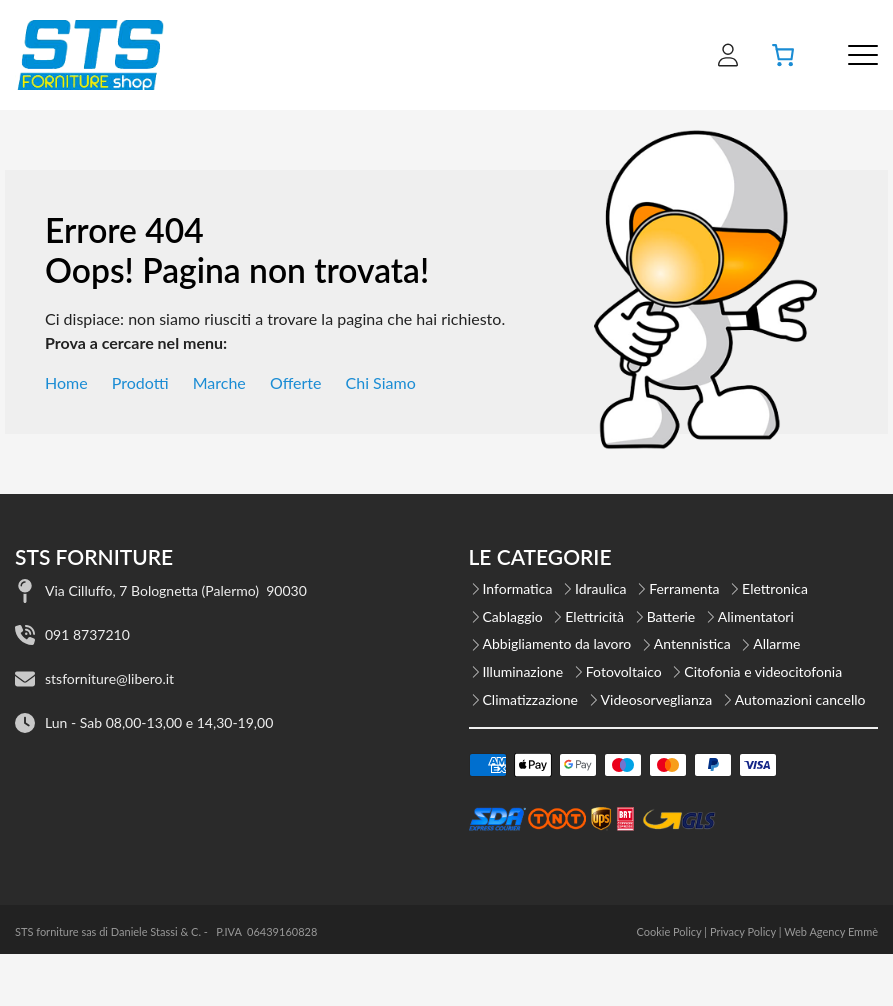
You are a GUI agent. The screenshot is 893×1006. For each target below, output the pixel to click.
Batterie (671, 616)
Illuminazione (523, 671)
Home (66, 382)
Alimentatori (756, 616)
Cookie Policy (668, 931)
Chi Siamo (381, 382)
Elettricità (594, 616)
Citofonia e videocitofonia (763, 671)
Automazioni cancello (800, 699)
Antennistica (692, 643)
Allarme (776, 643)
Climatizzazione (530, 699)
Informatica (518, 588)
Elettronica (775, 588)
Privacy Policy (743, 931)
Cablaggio (513, 616)
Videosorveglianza (657, 699)
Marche (219, 382)
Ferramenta (684, 588)
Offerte (296, 382)
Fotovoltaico (624, 671)
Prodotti (140, 382)
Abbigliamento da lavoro (557, 643)
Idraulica (601, 588)
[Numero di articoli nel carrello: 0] (783, 55)
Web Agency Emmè (831, 931)
